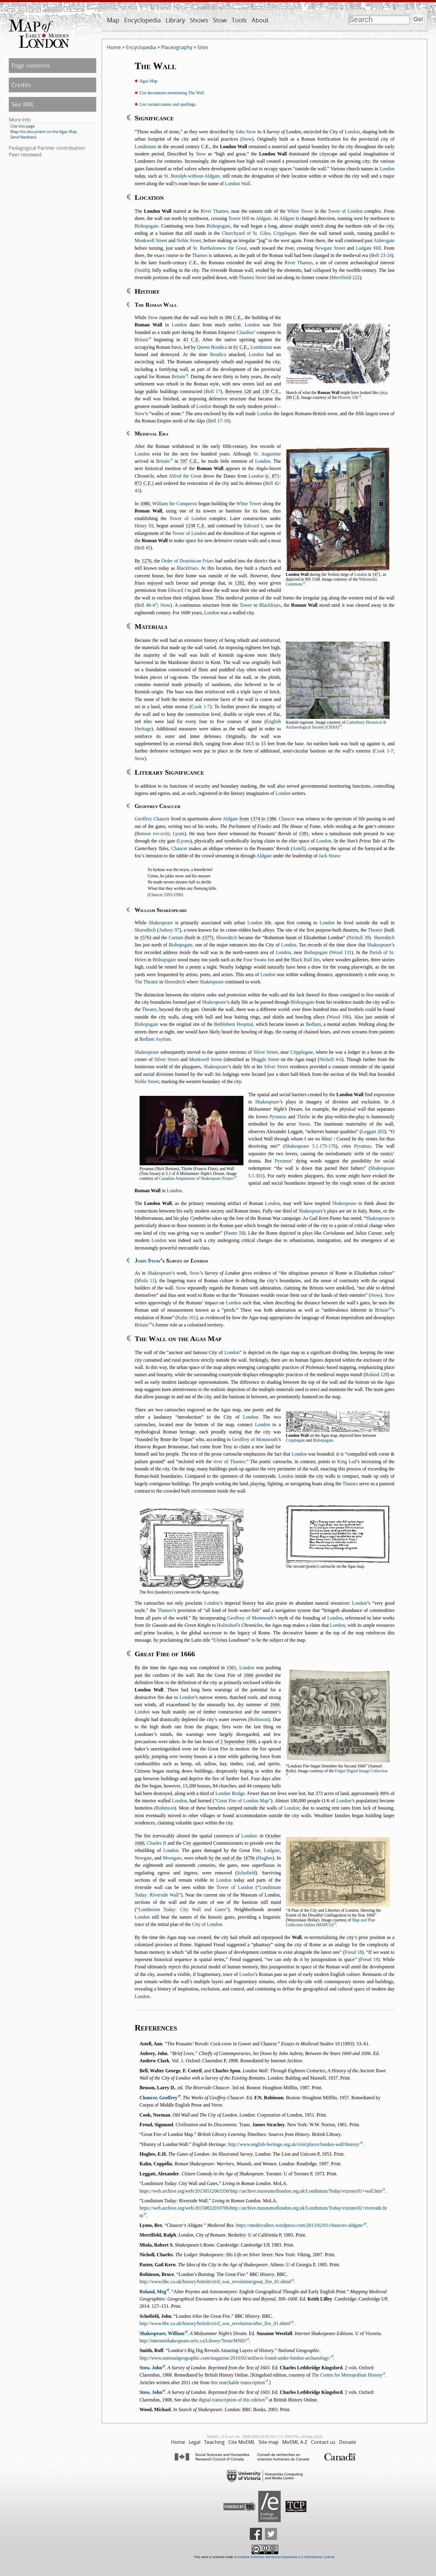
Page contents (31, 65)
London (352, 131)
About (260, 20)
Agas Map (149, 80)
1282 (239, 583)
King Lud (346, 1461)
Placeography (176, 47)
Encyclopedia (142, 20)
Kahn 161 (186, 1317)
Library (175, 20)
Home (114, 47)
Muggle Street (265, 1059)
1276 (146, 560)
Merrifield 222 (345, 277)
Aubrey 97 (169, 930)
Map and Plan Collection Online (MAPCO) (330, 1922)
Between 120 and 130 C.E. (252, 391)
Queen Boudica (212, 347)
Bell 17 (213, 391)
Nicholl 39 (358, 937)
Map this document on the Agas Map (43, 131)
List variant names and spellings (168, 104)
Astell (298, 848)
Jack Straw (329, 855)
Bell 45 (143, 547)
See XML (23, 104)
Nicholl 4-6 (330, 1059)
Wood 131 (341, 952)
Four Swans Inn (258, 959)
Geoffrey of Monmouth (255, 1439)
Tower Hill (238, 218)
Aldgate (263, 218)
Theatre (375, 930)
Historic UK (348, 397)
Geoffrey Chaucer (152, 818)
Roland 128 (376, 1374)
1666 (248, 1675)
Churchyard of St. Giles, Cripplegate (259, 233)
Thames (199, 255)
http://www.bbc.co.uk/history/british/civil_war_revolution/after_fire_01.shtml (215, 2323)
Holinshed (227, 1625)
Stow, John (151, 2367)
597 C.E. (189, 461)
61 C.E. (240, 347)
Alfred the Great (185, 476)
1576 (145, 937)
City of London (207, 1924)
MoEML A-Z (294, 2442)
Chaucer (287, 818)
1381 (304, 833)
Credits (21, 85)
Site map (269, 2442)
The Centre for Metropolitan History (347, 2374)
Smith (142, 270)
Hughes (265, 1857)
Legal (194, 2442)
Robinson (259, 1719)
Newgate (143, 1857)
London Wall (237, 183)
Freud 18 (353, 1952)
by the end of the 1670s (232, 1857)
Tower (246, 605)
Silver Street (265, 1052)
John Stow (246, 131)
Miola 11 (145, 1280)
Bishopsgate (146, 226)
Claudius (245, 332)
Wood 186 (339, 1016)
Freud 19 (369, 1959)
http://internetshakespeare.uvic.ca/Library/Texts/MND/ (193, 2340)
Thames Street (252, 277)
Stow (220, 20)
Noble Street (189, 240)
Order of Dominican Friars (187, 560)
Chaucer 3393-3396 (165, 895)
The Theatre (146, 981)
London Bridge (230, 1793)
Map (113, 20)
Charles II (156, 1843)
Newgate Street (330, 248)
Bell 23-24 (381, 255)
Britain (141, 339)
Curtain (176, 937)
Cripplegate (301, 1052)
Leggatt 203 (373, 1131)
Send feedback (23, 137)
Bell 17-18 (218, 420)
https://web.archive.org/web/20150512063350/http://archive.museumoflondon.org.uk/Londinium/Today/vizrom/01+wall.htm (261, 2191)
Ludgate (271, 1850)
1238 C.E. (196, 525)
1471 (376, 574)
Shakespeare (161, 922)
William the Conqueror (174, 503)
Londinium (145, 146)
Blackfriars (187, 568)
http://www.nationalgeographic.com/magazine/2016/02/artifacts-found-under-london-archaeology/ (235, 2358)
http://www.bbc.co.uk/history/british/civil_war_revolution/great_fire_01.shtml (215, 2281)
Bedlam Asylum (155, 1039)
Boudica (218, 354)
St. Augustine (267, 453)
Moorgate (172, 1857)
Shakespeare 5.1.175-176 (310, 1146)
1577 (207, 937)
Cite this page (22, 126)
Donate (347, 2442)
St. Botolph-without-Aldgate (192, 176)
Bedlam (313, 1024)
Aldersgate (384, 240)
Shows (199, 20)
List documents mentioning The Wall (172, 92)
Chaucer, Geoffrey (158, 2097)
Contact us (323, 2442)
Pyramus (277, 1116)
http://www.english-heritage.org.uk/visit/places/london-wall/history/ (294, 2144)
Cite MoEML (241, 2442)
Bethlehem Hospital (233, 1024)
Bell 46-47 (146, 605)
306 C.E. (233, 317)
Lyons (178, 833)
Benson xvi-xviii (152, 833)
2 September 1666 (238, 1741)
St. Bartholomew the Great (219, 248)
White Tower (300, 211)
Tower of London (345, 211)
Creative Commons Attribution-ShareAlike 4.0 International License (286, 2557)
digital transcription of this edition (232, 2399)
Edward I (253, 525)
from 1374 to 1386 (257, 818)
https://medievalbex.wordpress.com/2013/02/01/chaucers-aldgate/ (299, 2225)
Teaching (214, 2442)
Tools (239, 20)
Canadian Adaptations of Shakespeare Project (196, 1178)
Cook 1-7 (200, 706)
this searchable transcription (238, 2382)
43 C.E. (191, 339)
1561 (231, 1667)
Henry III (144, 525)
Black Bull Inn (305, 959)
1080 (145, 503)
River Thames (215, 211)
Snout (304, 1123)
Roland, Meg (153, 2291)
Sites (202, 47)
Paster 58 (235, 1233)
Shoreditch (145, 930)
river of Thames (229, 1461)
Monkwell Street (151, 240)
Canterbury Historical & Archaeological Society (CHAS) (336, 724)
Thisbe (303, 1116)
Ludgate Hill (368, 248)
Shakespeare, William (162, 2333)
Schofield (246, 1872)
